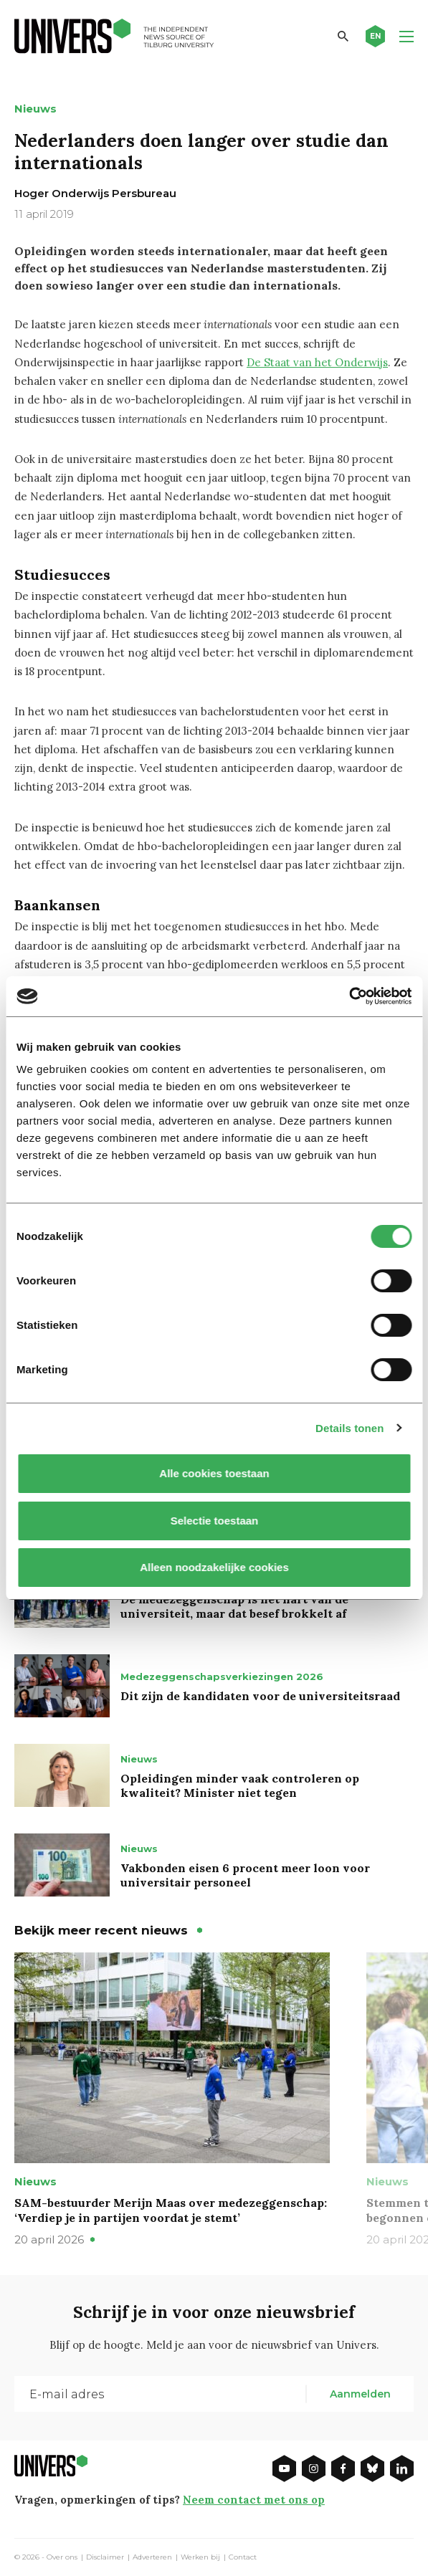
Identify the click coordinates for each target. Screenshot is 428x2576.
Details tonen (349, 1428)
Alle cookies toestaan (214, 1473)
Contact (243, 2557)
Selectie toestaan (214, 1520)
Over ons (62, 2557)
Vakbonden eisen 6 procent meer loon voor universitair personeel (245, 1875)
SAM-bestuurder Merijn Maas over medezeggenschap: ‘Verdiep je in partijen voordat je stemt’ (170, 2210)
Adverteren (152, 2557)
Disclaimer (105, 2557)
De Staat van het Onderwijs (317, 362)
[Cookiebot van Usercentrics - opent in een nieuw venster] (349, 996)
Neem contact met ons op (254, 2499)
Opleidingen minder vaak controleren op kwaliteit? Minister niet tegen (239, 1785)
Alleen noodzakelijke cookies (214, 1567)
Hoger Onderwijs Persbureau (95, 193)
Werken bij (200, 2557)
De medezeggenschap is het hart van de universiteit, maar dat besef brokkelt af (234, 1606)
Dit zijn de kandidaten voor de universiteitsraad (260, 1696)
